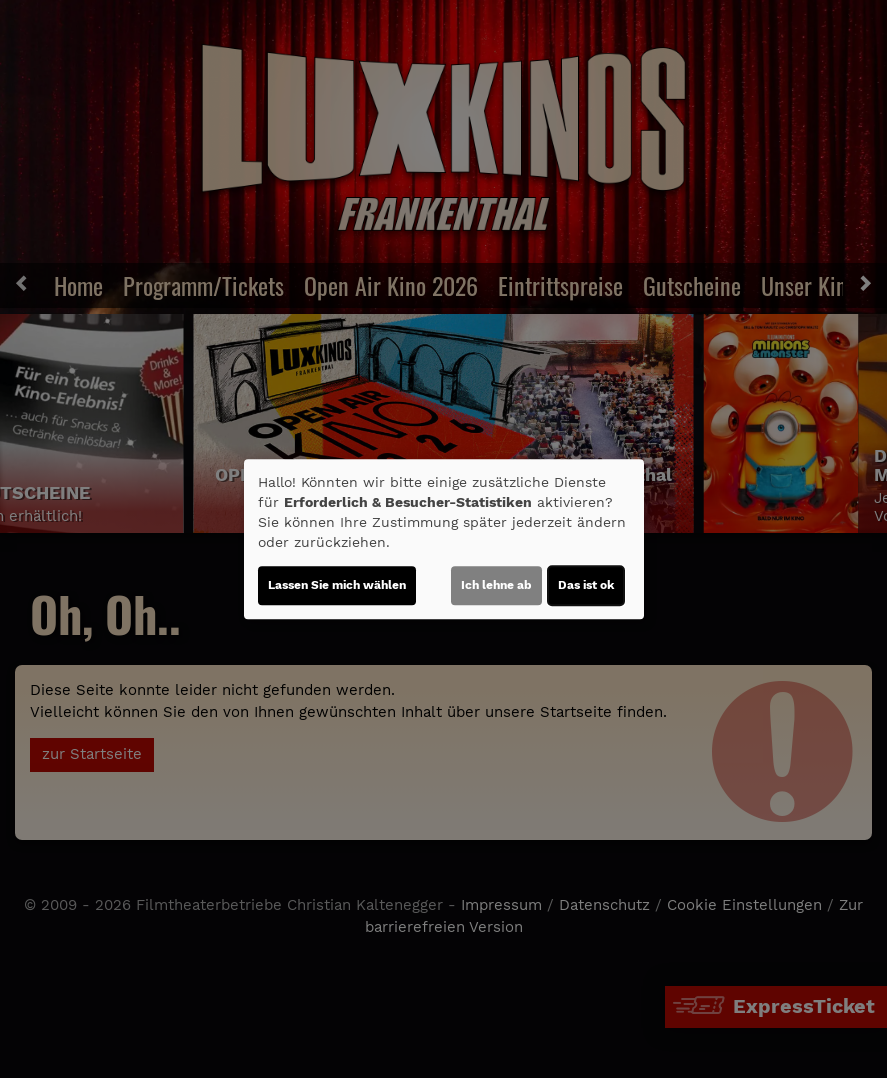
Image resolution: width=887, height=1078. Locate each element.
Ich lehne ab (496, 585)
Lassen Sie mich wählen (337, 585)
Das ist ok (586, 585)
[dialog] (444, 539)
